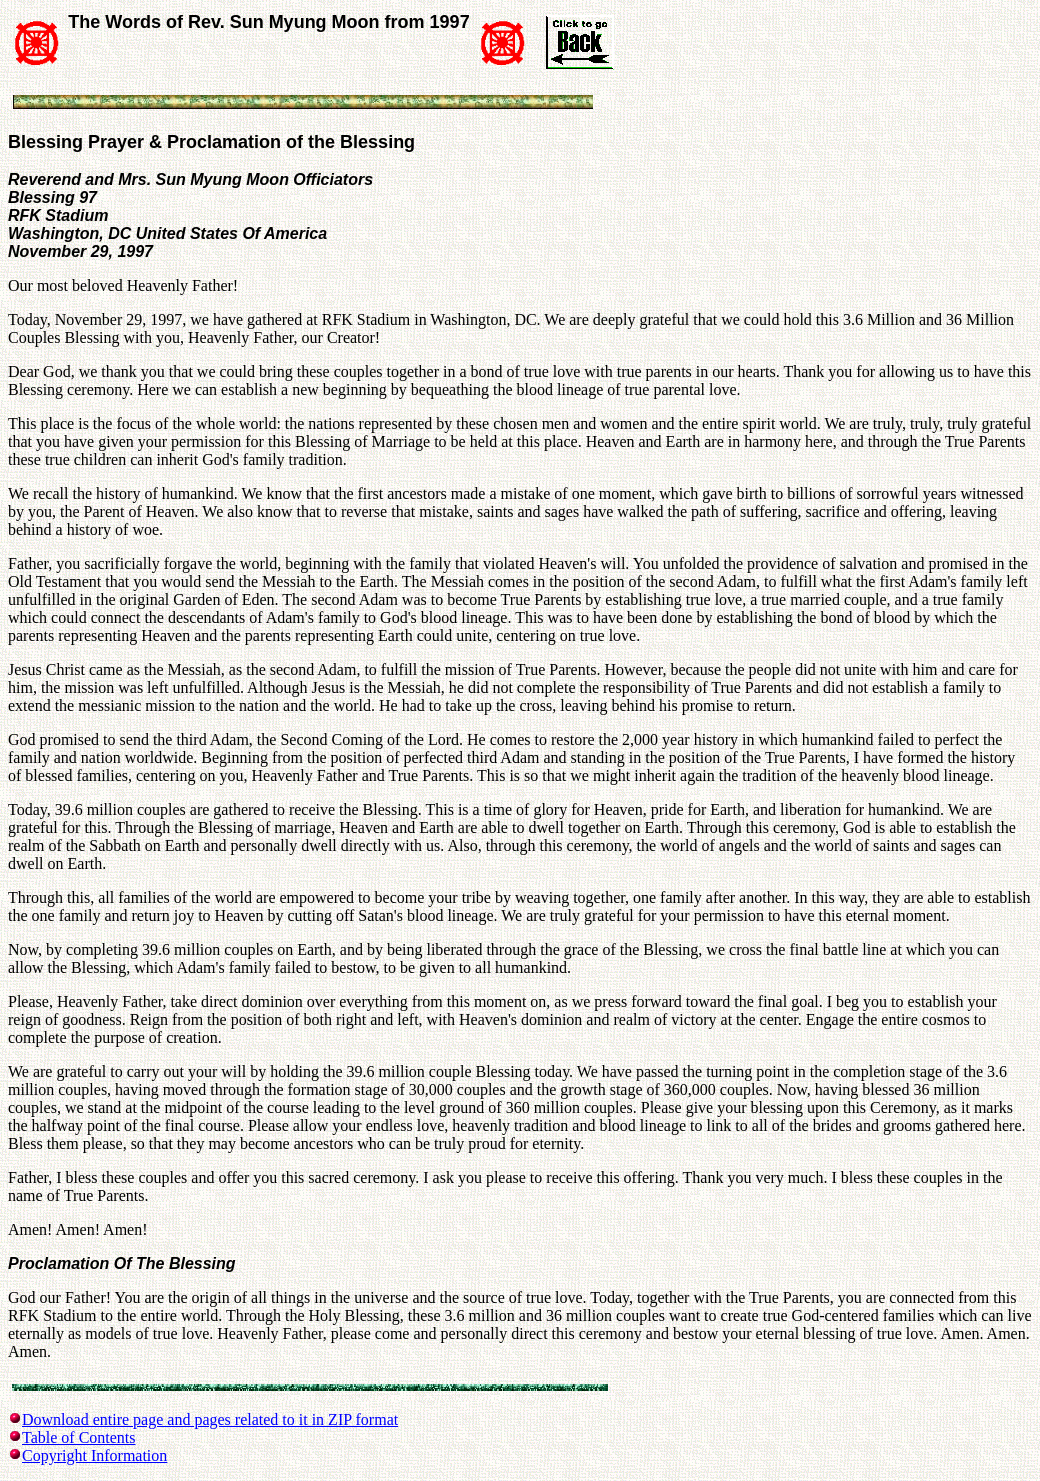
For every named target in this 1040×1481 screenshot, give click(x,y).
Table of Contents (79, 1437)
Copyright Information (94, 1455)
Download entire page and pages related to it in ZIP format (210, 1419)
